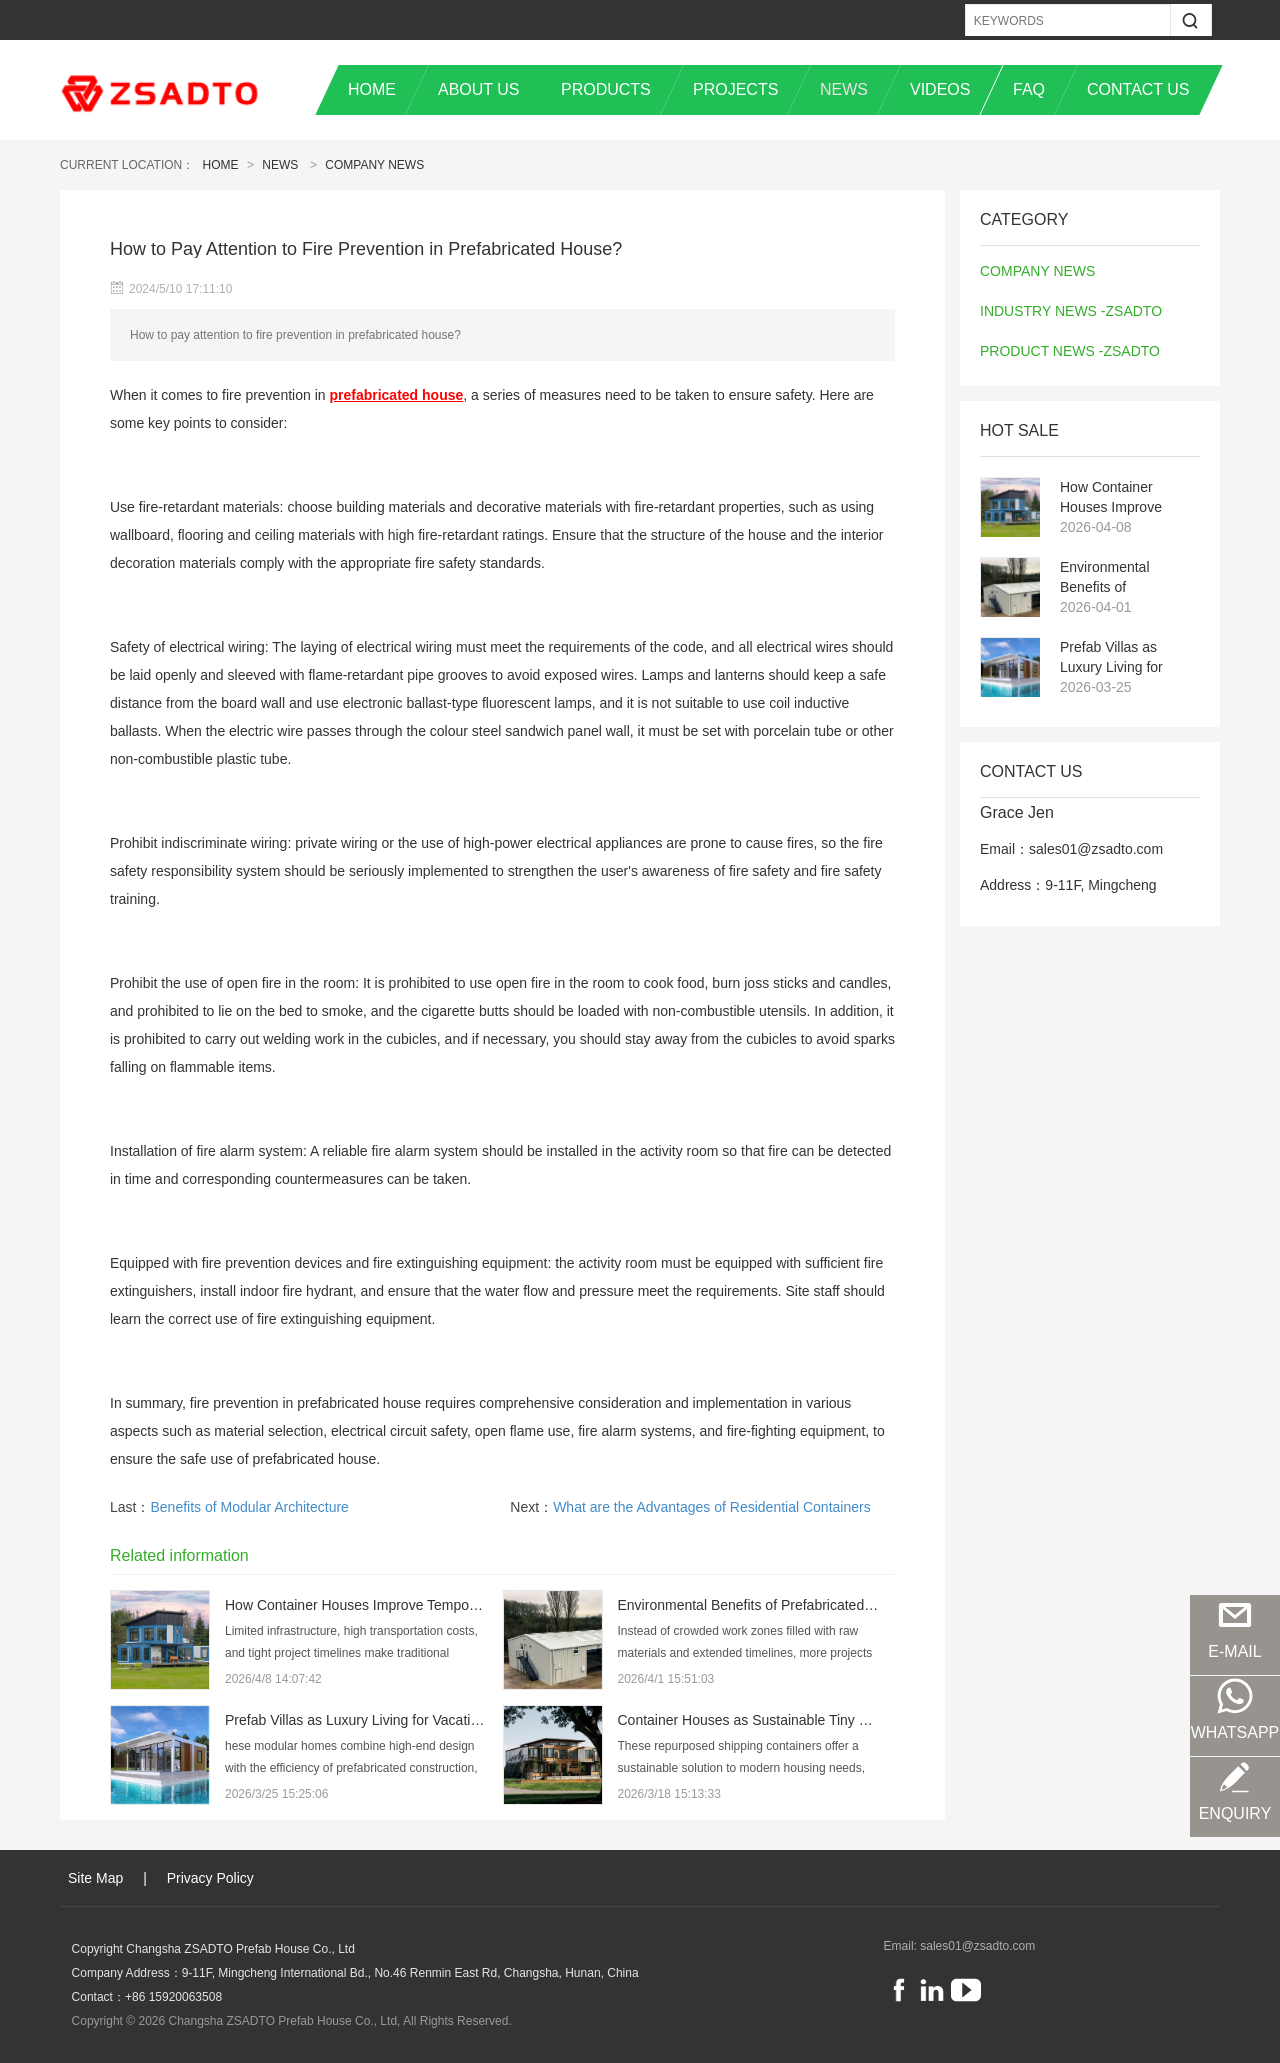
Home (221, 165)
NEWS (844, 89)
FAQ (1029, 89)
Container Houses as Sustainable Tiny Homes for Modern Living (817, 1720)
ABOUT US (479, 89)
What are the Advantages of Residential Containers (712, 1507)
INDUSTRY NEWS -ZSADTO (1071, 311)
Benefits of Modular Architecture (249, 1507)
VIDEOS (940, 89)
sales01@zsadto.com (977, 1946)
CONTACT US (1138, 89)
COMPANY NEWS (374, 165)
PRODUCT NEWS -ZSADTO (1070, 351)
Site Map (95, 1878)
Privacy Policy (210, 1878)
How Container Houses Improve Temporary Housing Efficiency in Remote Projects (1123, 498)
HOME (372, 89)
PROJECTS (735, 89)
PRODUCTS (606, 89)
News (280, 165)
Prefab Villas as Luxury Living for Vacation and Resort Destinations (1123, 658)
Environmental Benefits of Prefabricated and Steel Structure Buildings (1115, 578)
